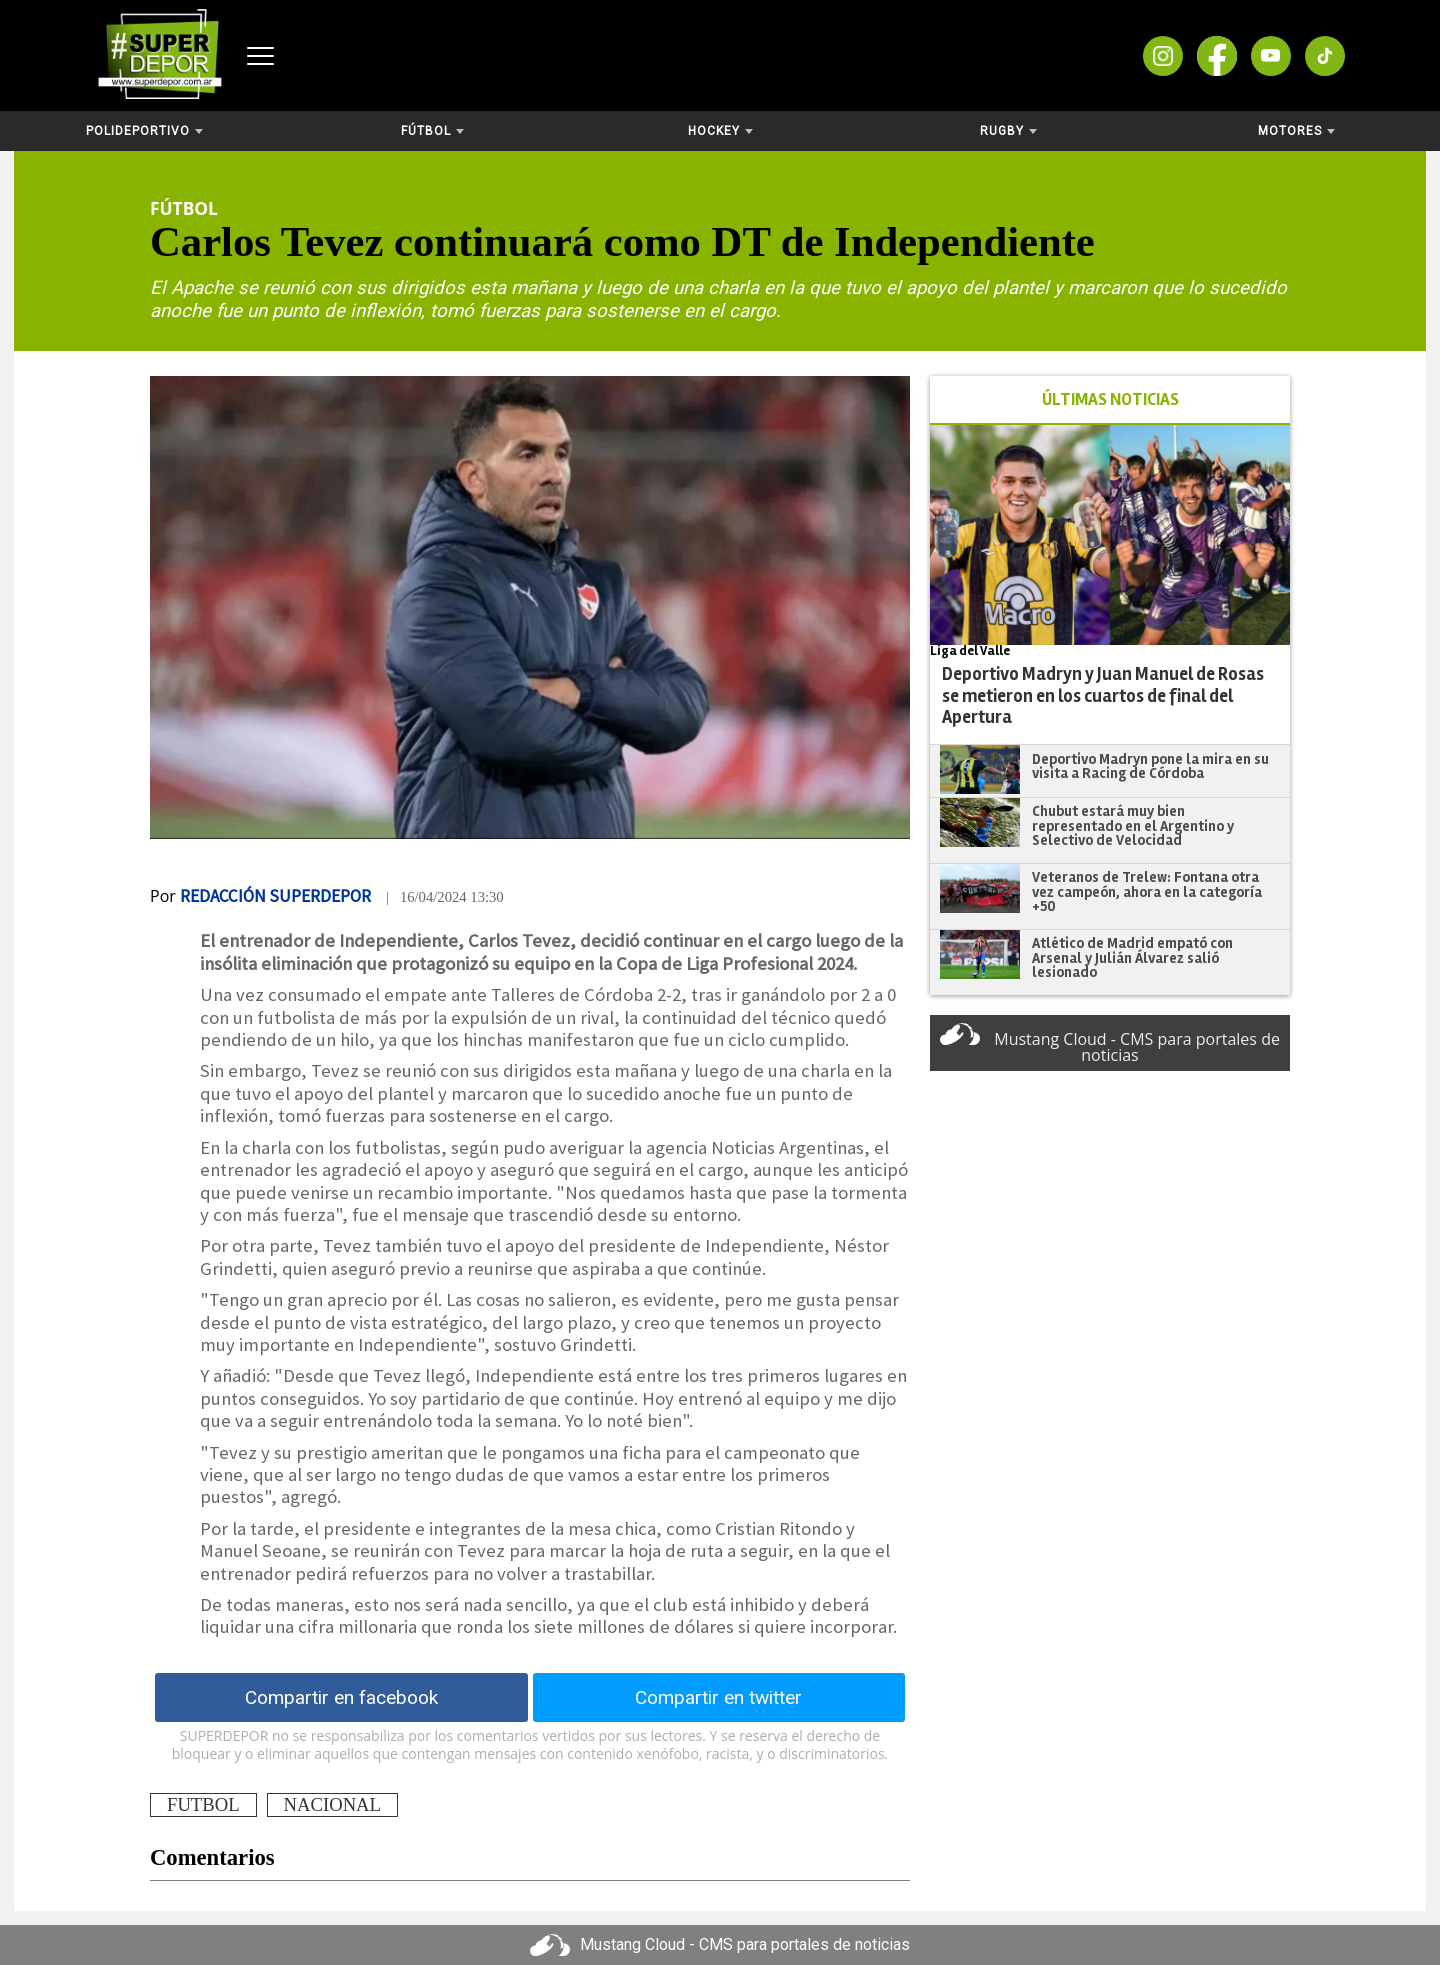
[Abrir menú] (260, 56)
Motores (1296, 131)
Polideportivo (144, 131)
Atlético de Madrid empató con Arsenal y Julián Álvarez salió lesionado (1132, 957)
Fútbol (432, 131)
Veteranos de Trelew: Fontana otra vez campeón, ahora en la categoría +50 (1147, 891)
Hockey (720, 131)
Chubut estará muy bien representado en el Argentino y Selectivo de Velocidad (1133, 825)
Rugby (1008, 131)
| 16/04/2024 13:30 (445, 897)
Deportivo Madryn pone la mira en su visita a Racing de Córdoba (1150, 766)
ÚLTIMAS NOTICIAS (1110, 399)
